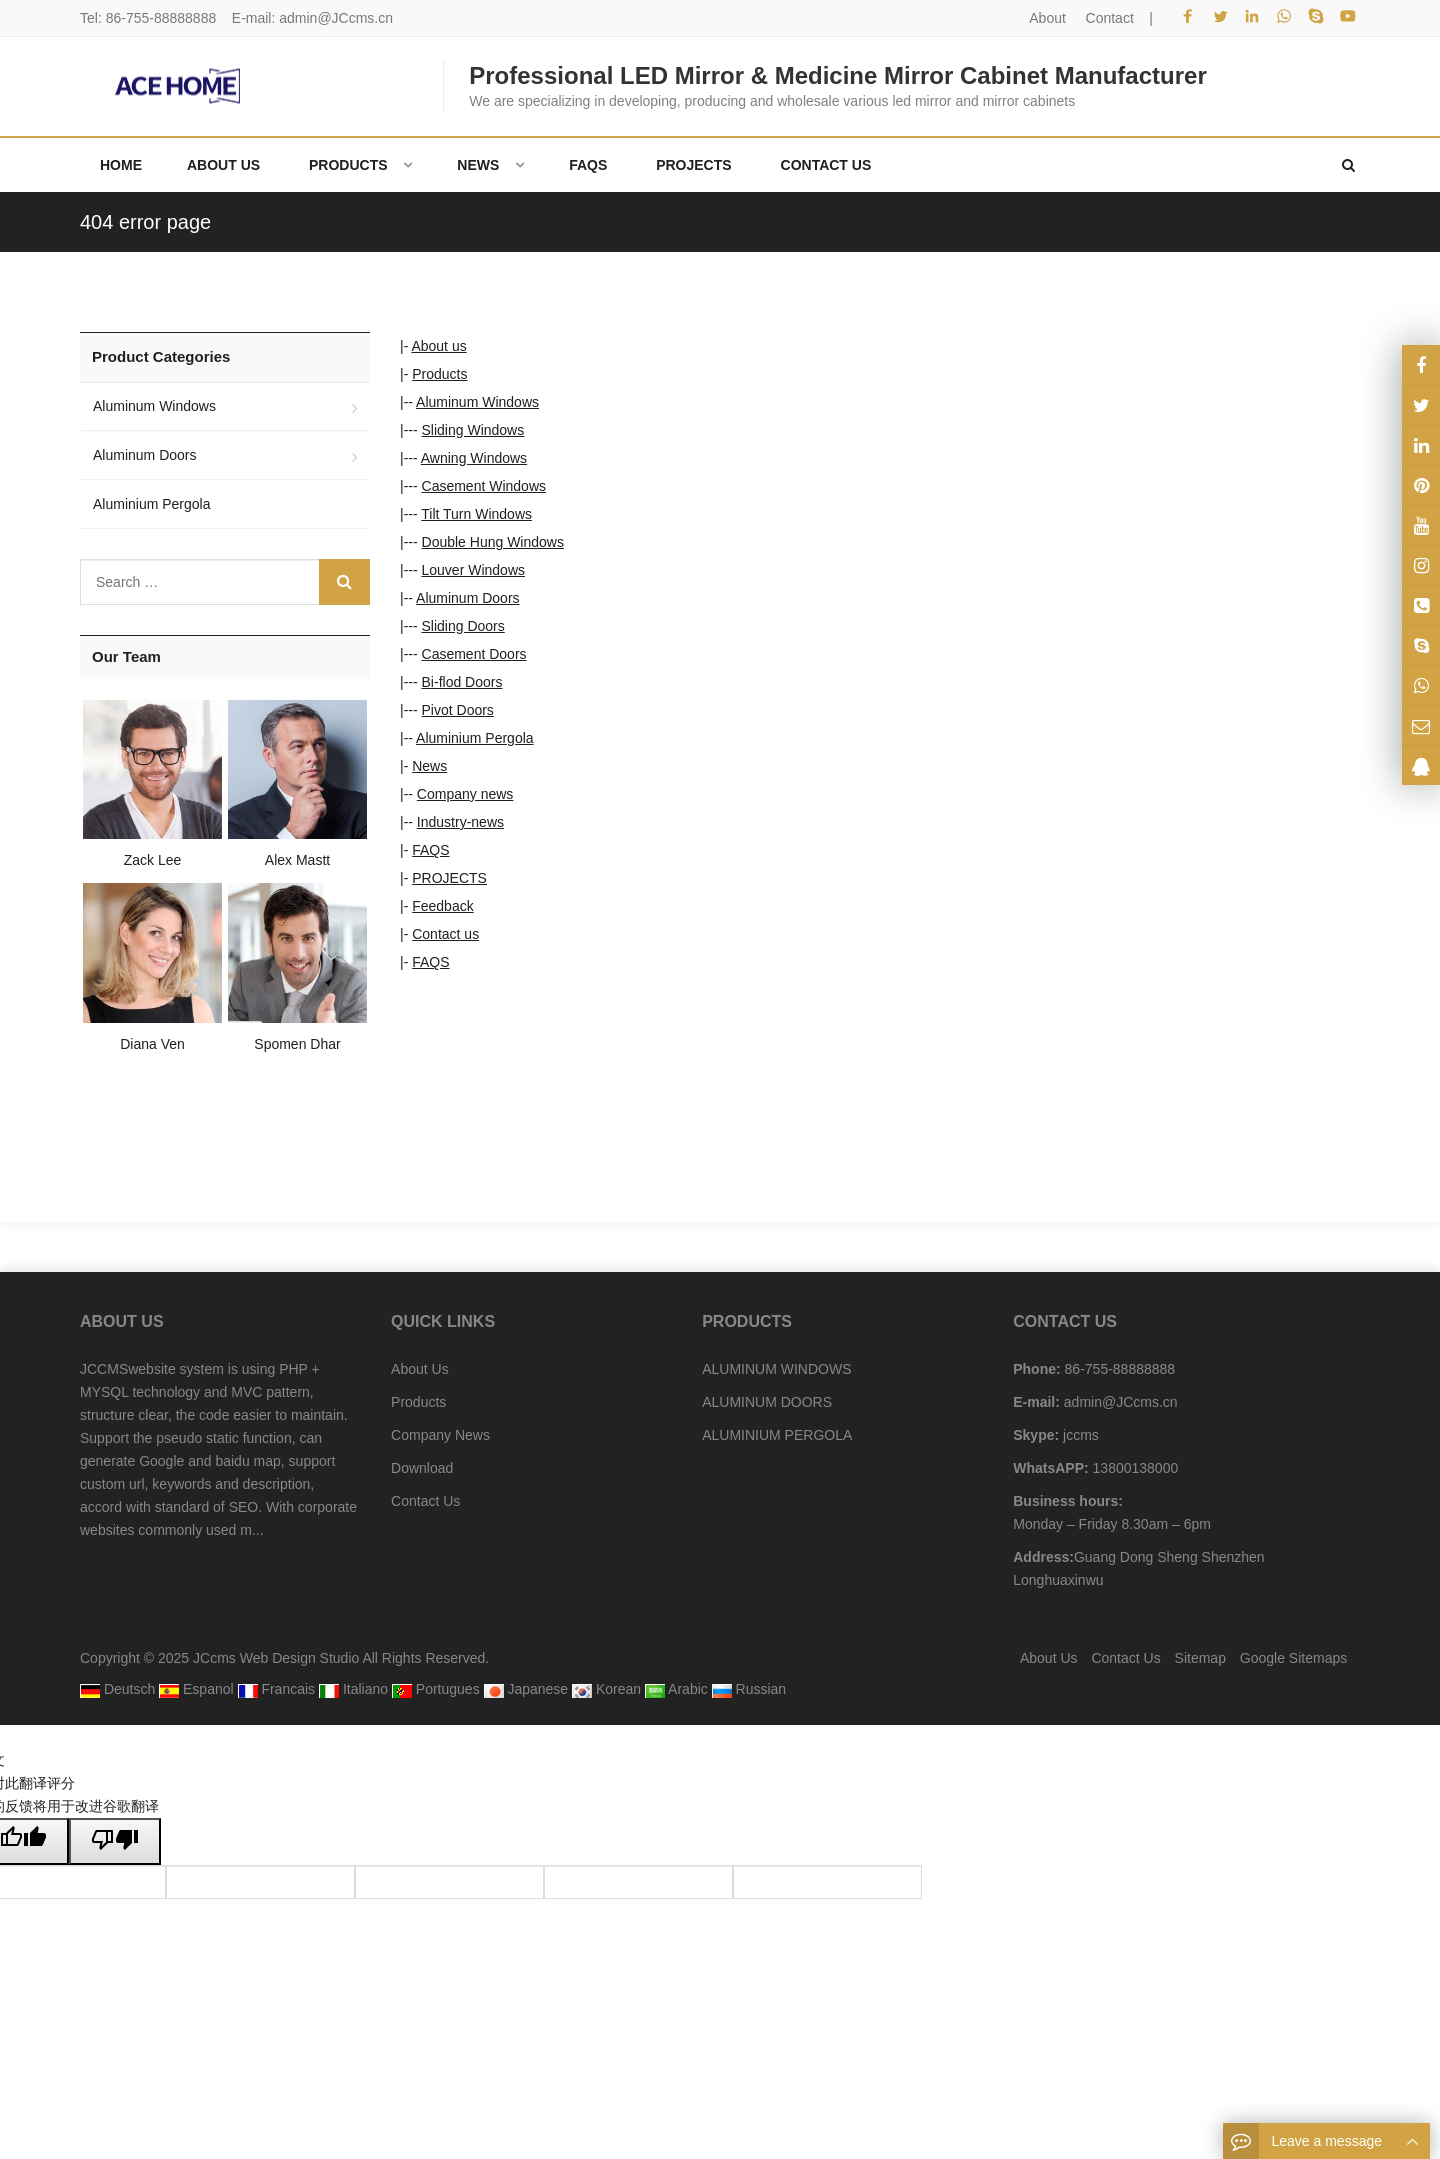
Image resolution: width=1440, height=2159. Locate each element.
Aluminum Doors (467, 598)
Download (422, 1468)
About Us (420, 1369)
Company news (465, 794)
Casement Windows (484, 486)
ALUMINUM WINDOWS (776, 1369)
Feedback (442, 906)
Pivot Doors (458, 710)
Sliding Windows (473, 430)
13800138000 (1134, 1468)
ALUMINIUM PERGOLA (777, 1435)
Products (439, 374)
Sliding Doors (463, 626)
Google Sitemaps (1293, 1658)
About (1047, 18)
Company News (440, 1435)
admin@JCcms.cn (336, 18)
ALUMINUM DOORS (767, 1402)
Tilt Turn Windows (476, 514)
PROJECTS (449, 878)
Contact (1110, 18)
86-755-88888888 (161, 18)
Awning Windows (474, 458)
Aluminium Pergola (475, 738)
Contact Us (425, 1501)
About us (438, 346)
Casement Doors (474, 654)
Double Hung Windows (493, 542)
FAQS (430, 850)
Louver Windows (474, 570)
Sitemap (1200, 1658)
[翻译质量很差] (115, 1841)
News (429, 766)
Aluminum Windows (477, 402)
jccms (1079, 1435)
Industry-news (460, 822)
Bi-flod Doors (462, 682)
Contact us (445, 934)
